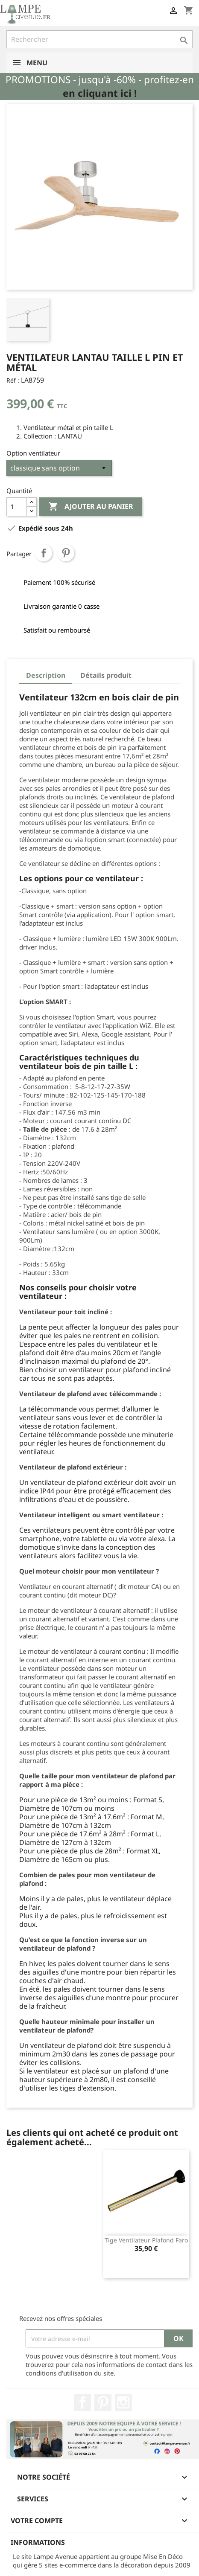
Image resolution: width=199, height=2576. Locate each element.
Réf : (12, 380)
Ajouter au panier (90, 506)
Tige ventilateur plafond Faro (146, 2240)
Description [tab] (45, 675)
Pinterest (65, 552)
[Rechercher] (99, 39)
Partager (43, 552)
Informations (38, 2542)
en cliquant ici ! (100, 93)
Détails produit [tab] (106, 675)
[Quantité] (16, 506)
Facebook (82, 2402)
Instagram (123, 2402)
